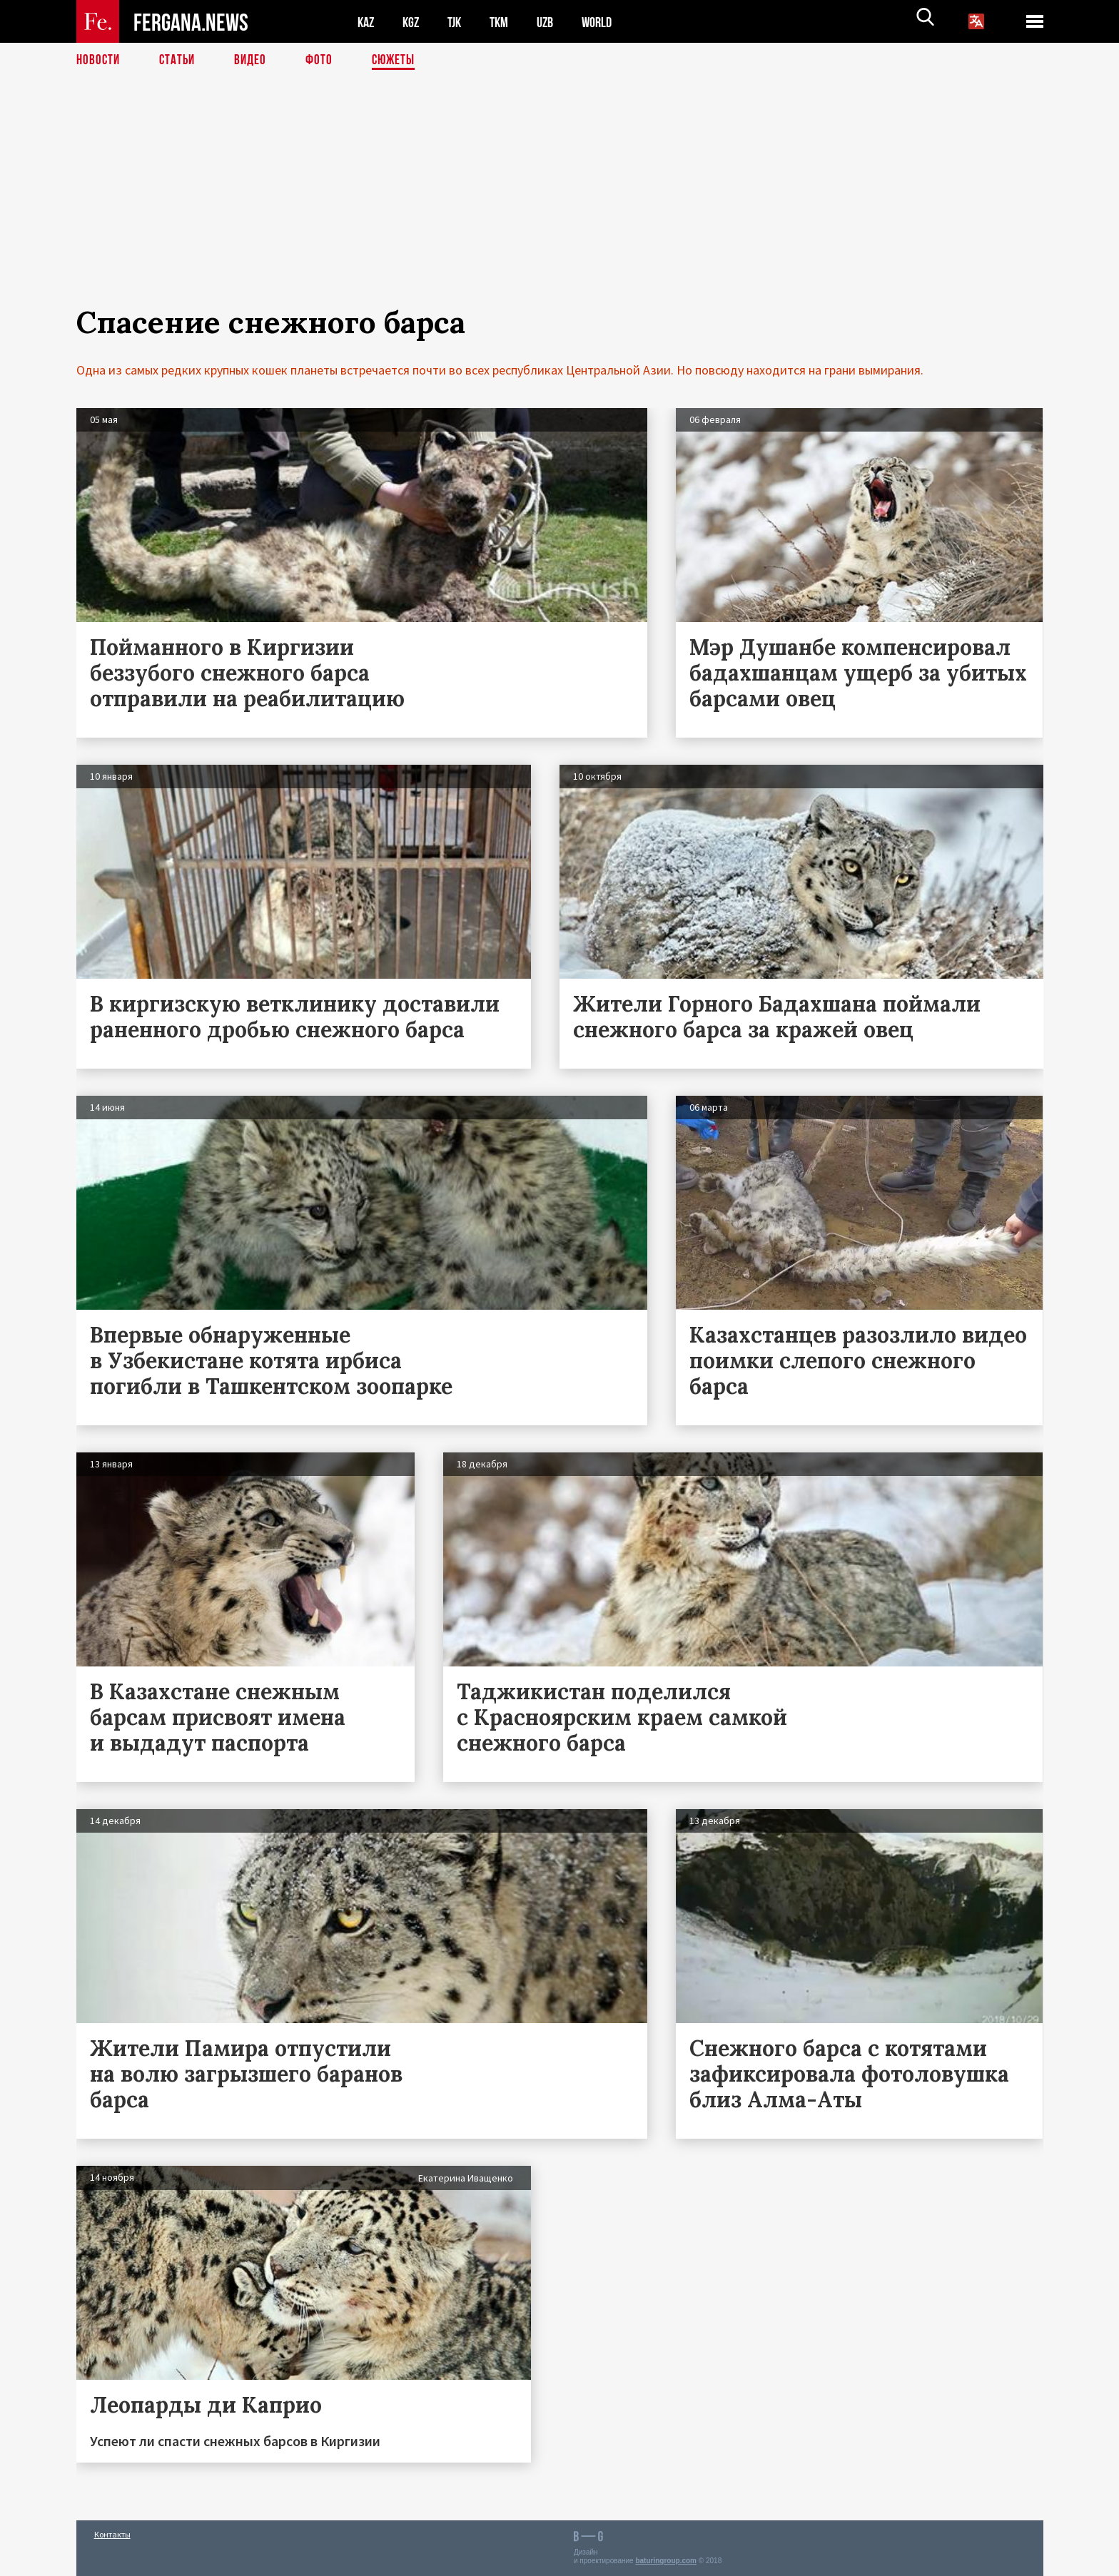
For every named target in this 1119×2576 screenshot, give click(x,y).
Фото (325, 61)
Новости (99, 61)
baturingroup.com (666, 2561)
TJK (459, 22)
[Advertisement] (559, 205)
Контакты (112, 2534)
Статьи (180, 61)
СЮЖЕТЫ (401, 61)
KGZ (414, 22)
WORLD (608, 22)
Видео (255, 61)
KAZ (367, 22)
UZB (554, 22)
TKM (506, 22)
